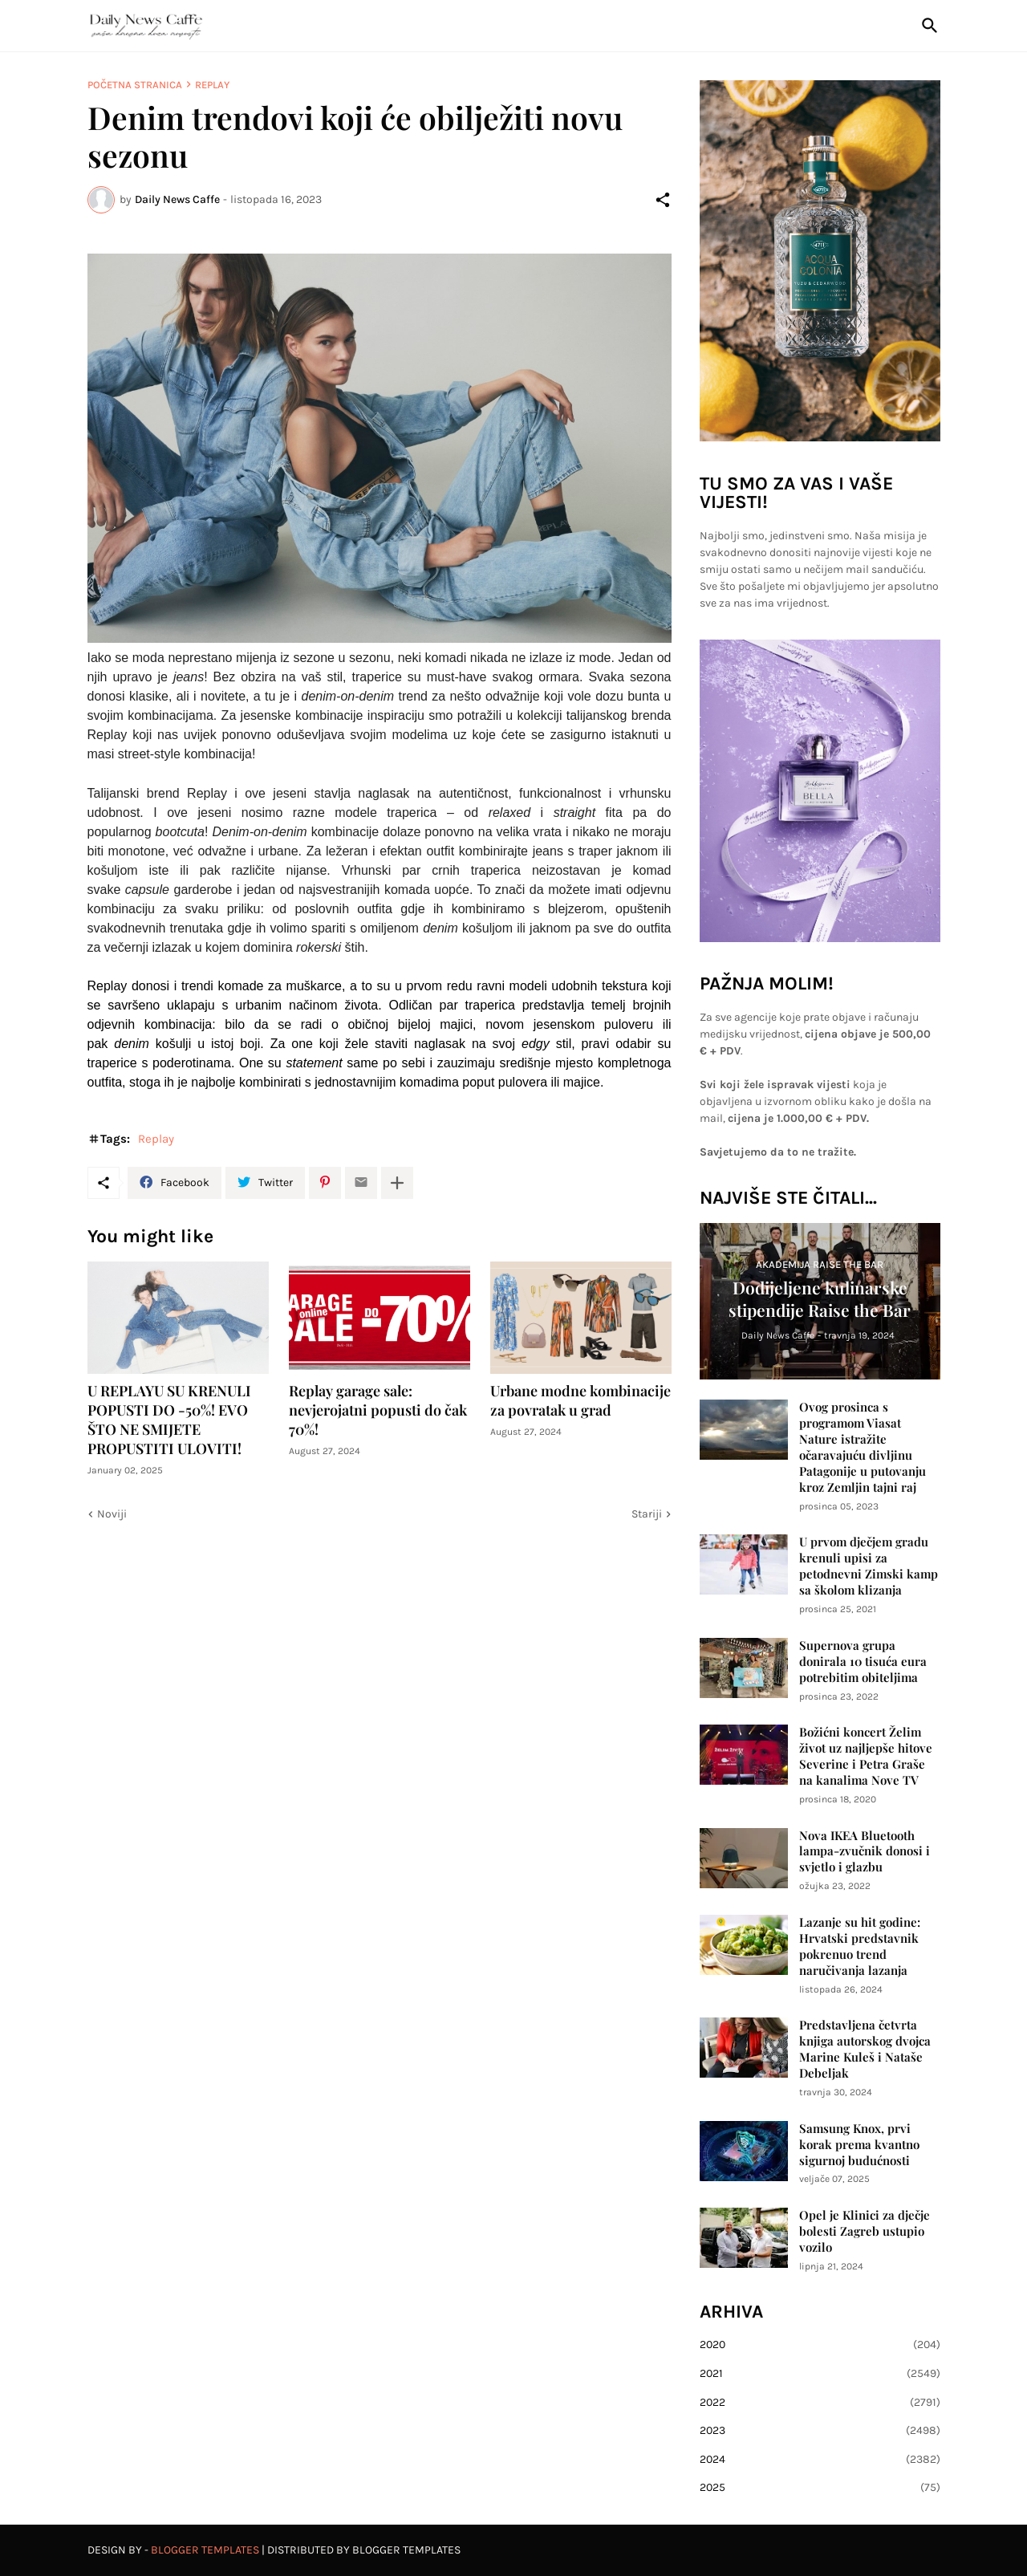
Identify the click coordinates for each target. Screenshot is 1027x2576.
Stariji (646, 1514)
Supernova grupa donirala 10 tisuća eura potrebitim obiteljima (863, 1661)
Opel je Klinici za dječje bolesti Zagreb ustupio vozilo (864, 2231)
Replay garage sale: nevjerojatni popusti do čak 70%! (378, 1410)
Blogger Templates (205, 2550)
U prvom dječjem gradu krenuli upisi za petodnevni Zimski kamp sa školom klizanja (868, 1566)
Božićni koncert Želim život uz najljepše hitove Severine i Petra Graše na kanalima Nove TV (865, 1756)
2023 (820, 2431)
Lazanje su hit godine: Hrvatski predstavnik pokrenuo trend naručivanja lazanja (859, 1946)
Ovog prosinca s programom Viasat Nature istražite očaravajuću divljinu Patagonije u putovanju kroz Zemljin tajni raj (862, 1447)
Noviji (112, 1514)
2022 (820, 2403)
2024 (820, 2460)
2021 (820, 2374)
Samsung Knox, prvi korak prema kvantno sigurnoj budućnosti (859, 2144)
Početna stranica (134, 84)
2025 (820, 2488)
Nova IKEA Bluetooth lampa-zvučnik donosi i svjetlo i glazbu (864, 1851)
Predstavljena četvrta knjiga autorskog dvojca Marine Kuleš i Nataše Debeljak (865, 2049)
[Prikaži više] (397, 1183)
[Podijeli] (663, 199)
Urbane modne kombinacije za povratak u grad (580, 1401)
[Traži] (926, 25)
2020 (820, 2345)
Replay (212, 84)
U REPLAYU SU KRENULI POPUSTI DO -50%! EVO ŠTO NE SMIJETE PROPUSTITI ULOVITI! (169, 1420)
